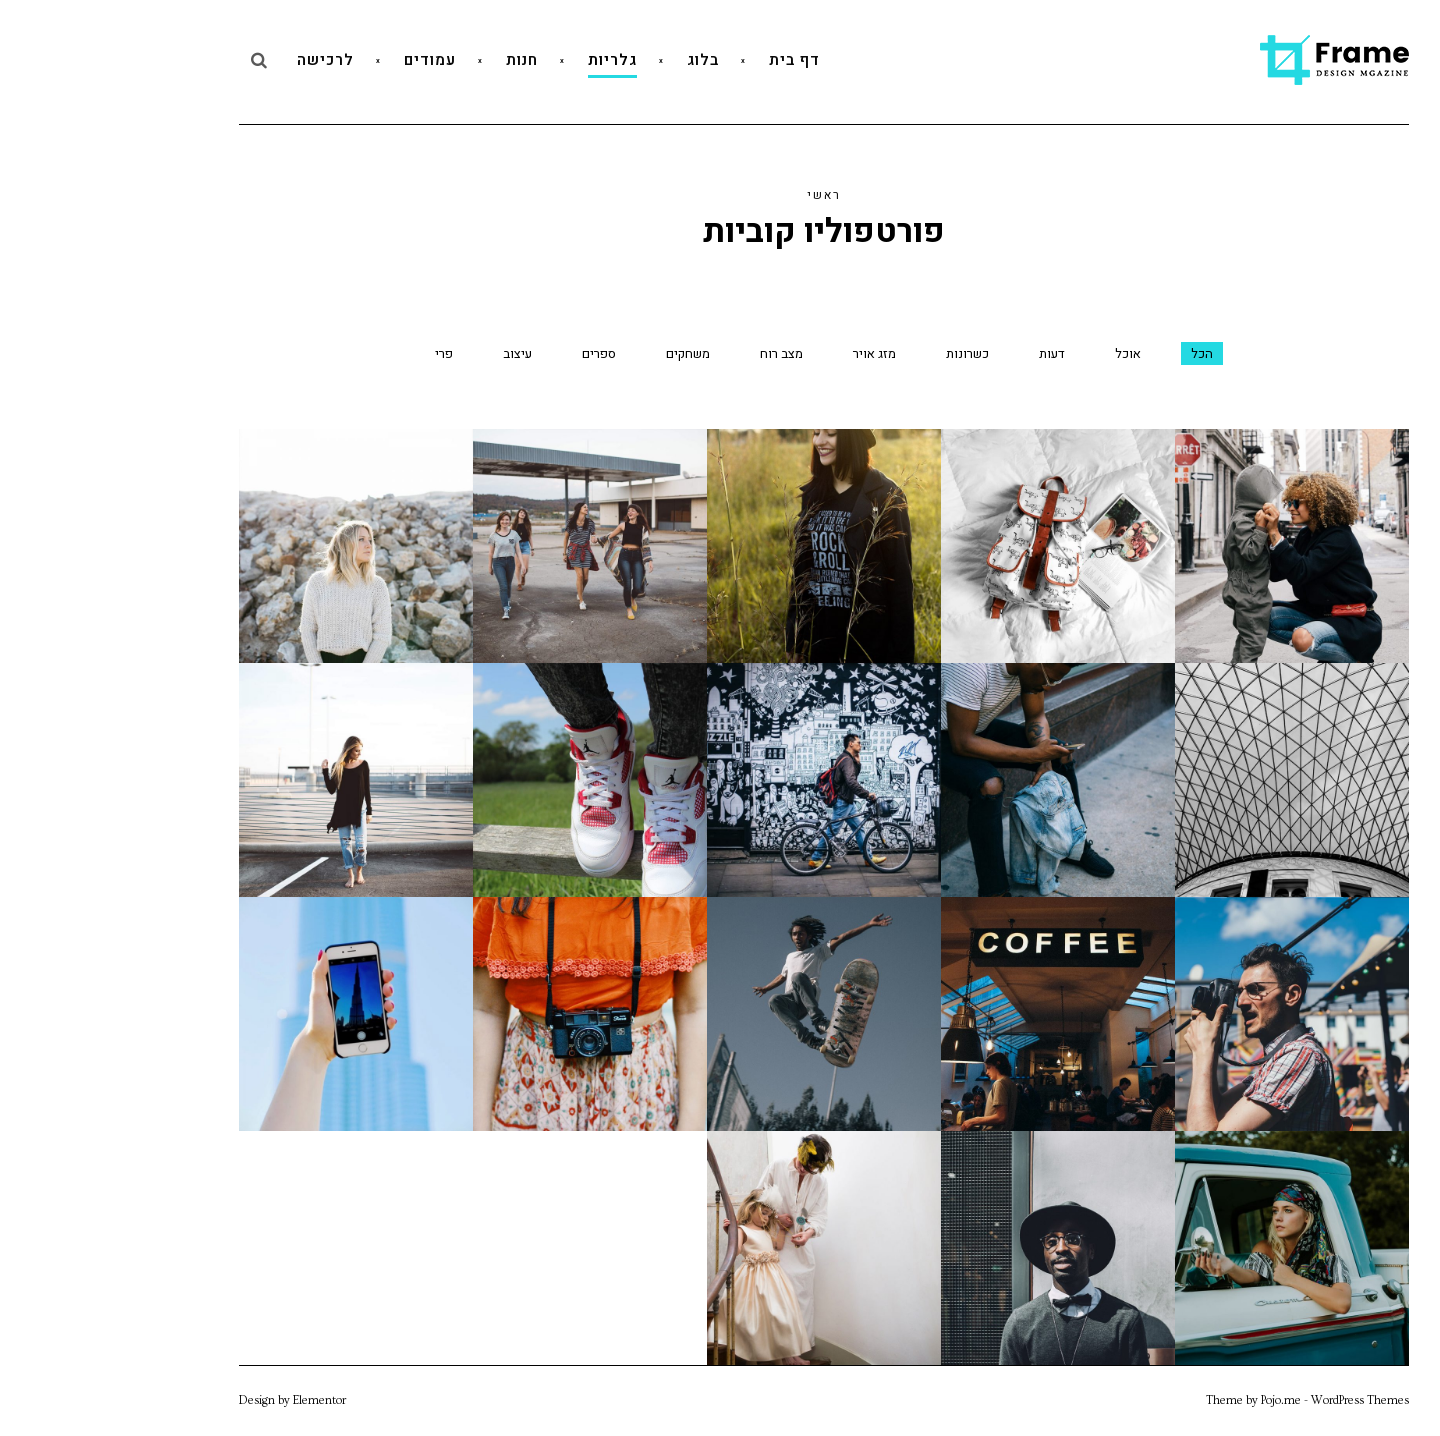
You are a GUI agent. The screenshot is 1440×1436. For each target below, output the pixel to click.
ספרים (495, 353)
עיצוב (413, 353)
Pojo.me (1177, 1400)
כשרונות (863, 353)
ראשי (720, 195)
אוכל (1024, 353)
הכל (1098, 353)
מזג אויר (770, 353)
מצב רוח (677, 353)
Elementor (215, 1400)
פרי (340, 353)
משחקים (584, 353)
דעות (948, 353)
